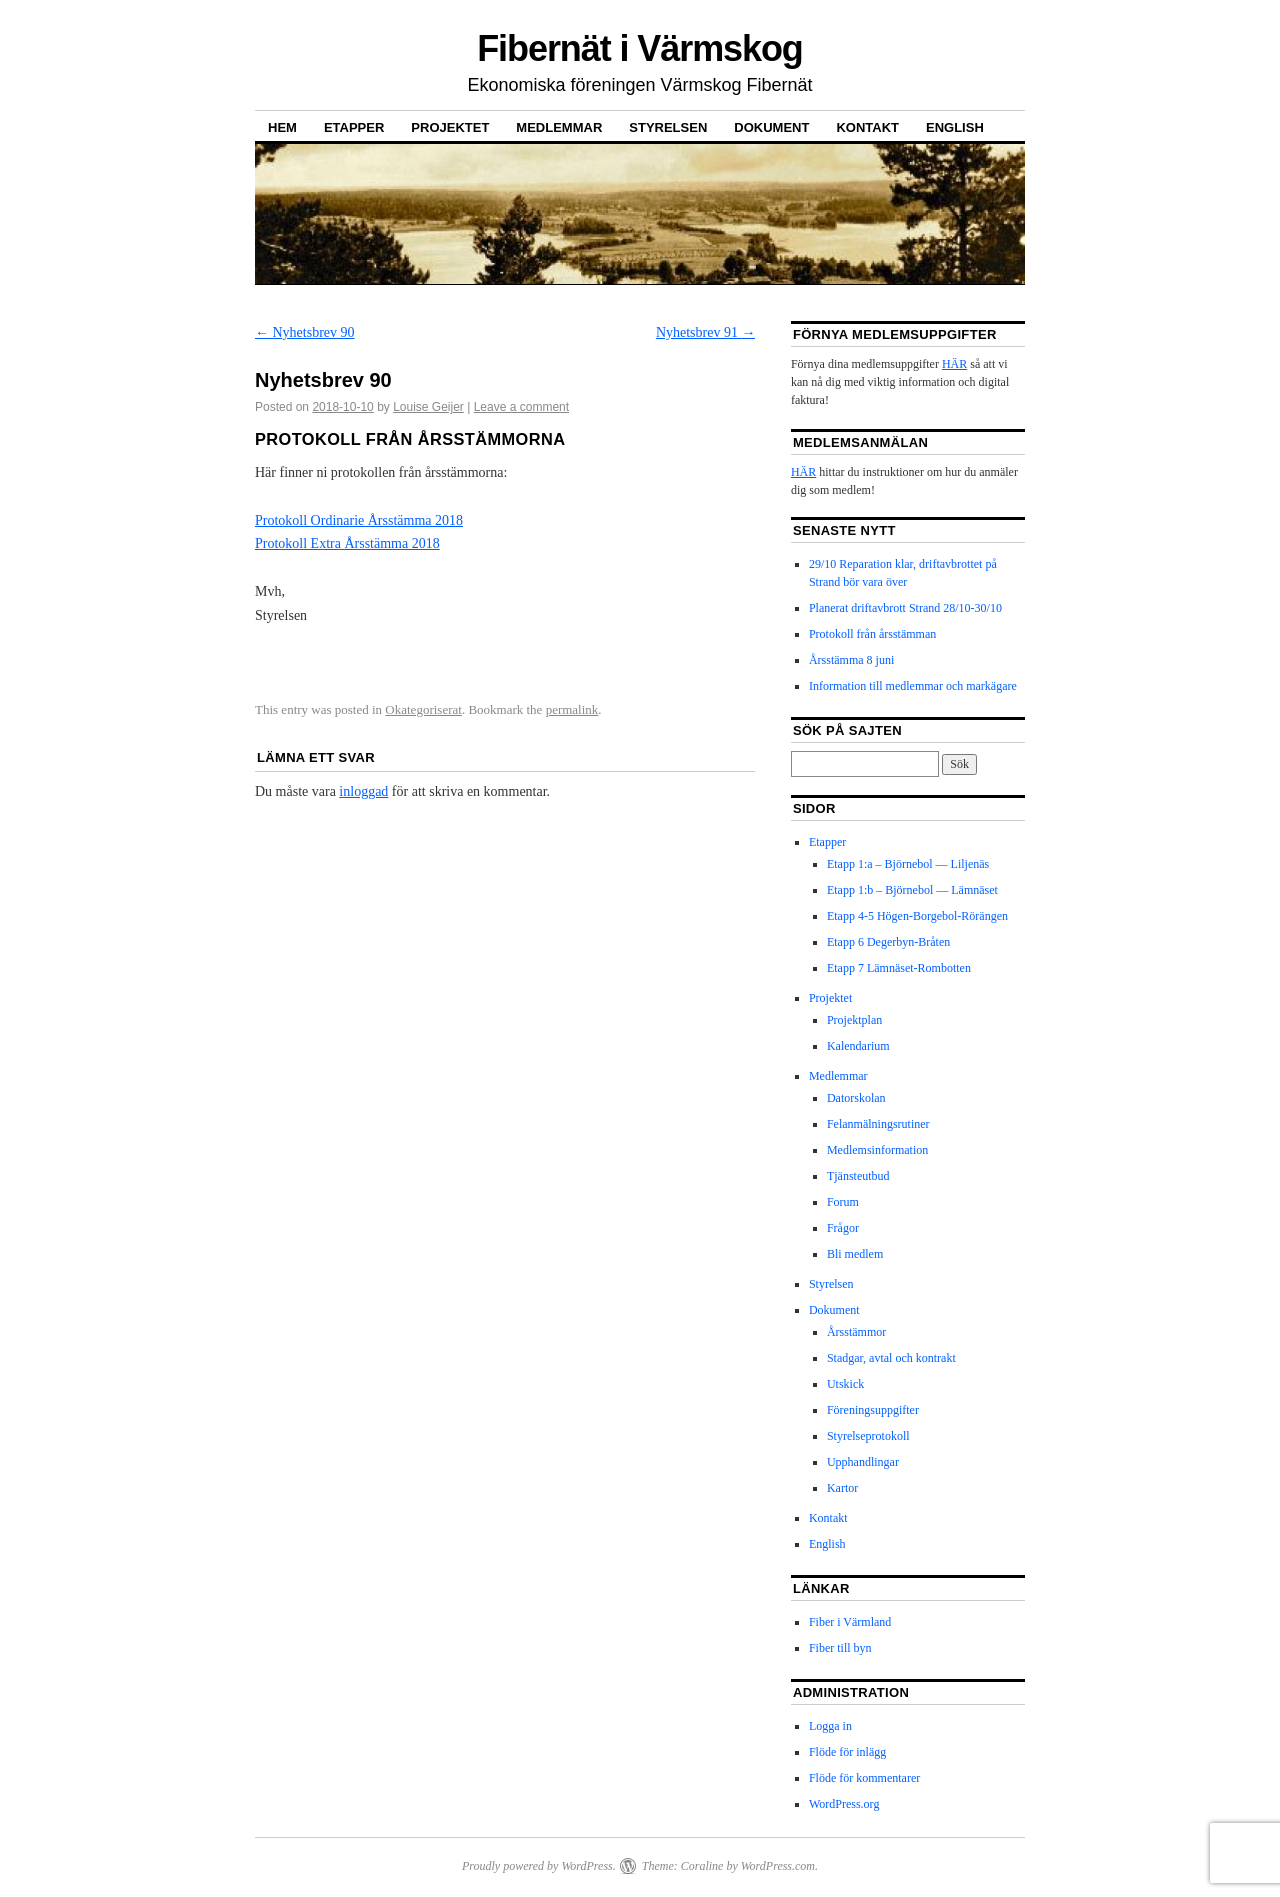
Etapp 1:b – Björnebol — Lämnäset (912, 890)
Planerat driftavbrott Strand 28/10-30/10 (905, 608)
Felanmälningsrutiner (878, 1124)
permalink (572, 709)
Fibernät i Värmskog (640, 48)
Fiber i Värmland (850, 1622)
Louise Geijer (428, 407)
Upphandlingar (863, 1462)
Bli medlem (855, 1254)
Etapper (354, 127)
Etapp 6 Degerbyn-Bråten (888, 942)
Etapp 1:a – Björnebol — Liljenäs (908, 864)
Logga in (830, 1726)
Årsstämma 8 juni (851, 660)
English (955, 127)
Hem (282, 127)
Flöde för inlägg (847, 1752)
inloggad (363, 791)
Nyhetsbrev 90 (305, 332)
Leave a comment (521, 407)
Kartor (842, 1488)
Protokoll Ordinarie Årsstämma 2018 (359, 520)
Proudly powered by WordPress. (539, 1866)
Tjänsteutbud (858, 1176)
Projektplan (854, 1020)
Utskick (845, 1384)
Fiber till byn (840, 1648)
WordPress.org (844, 1804)
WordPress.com (778, 1866)
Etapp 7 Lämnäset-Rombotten (899, 968)
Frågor (843, 1228)
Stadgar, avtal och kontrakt (891, 1358)
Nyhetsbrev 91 (706, 332)
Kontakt (867, 127)
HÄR (954, 364)
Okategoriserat (423, 709)
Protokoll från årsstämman (872, 634)
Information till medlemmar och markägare (913, 686)
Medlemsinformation (877, 1150)
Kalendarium (858, 1046)
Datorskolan (856, 1098)
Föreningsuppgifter (873, 1410)
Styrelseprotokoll (868, 1436)
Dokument (771, 127)
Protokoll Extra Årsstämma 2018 (347, 543)
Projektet (450, 127)
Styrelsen (668, 127)
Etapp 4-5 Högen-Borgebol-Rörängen (917, 916)
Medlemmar (559, 127)
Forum (843, 1202)
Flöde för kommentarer (864, 1778)
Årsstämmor (856, 1332)
